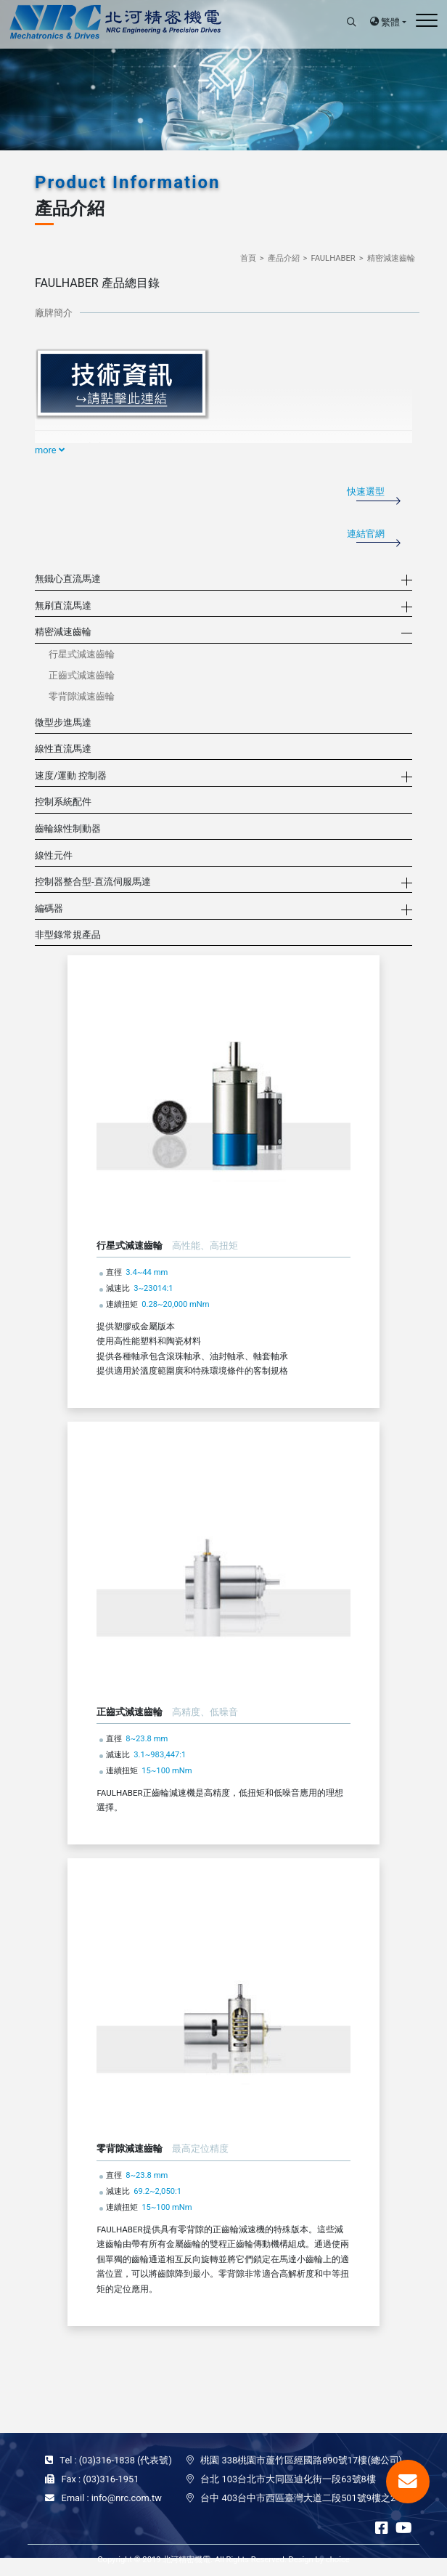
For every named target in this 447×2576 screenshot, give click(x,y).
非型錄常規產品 (68, 934)
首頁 (248, 258)
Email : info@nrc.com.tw (112, 2497)
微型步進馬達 (63, 722)
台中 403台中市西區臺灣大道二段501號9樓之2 (297, 2497)
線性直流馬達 (63, 748)
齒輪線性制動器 (68, 828)
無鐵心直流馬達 (68, 578)
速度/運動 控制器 (71, 775)
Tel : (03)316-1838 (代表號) (115, 2460)
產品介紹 (284, 258)
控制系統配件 (63, 801)
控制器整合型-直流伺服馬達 (93, 881)
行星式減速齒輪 (82, 654)
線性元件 (54, 855)
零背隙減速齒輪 (82, 696)
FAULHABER (333, 258)
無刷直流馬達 (63, 605)
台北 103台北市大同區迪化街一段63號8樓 (287, 2479)
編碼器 (49, 908)
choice (338, 2559)
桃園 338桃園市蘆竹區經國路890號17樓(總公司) (301, 2460)
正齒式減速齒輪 (82, 675)
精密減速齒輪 (391, 258)
